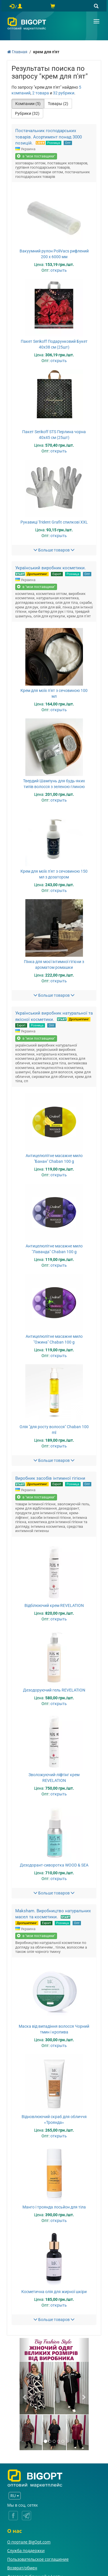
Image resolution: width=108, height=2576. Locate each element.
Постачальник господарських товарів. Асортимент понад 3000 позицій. (48, 137)
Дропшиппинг (37, 574)
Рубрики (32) (27, 113)
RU (14, 2495)
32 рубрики (63, 93)
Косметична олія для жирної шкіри (54, 2291)
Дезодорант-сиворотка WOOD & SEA (54, 1865)
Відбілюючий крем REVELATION (54, 1605)
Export (56, 574)
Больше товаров (54, 550)
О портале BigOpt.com (28, 2542)
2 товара (40, 93)
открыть (58, 270)
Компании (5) (28, 103)
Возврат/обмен (22, 2568)
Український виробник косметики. (50, 567)
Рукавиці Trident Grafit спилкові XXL (54, 522)
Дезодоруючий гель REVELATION (54, 1690)
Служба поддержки (26, 2550)
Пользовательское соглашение (38, 2559)
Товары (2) (58, 103)
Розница (53, 143)
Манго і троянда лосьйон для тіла (54, 2207)
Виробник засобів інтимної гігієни (50, 1478)
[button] (25, 2394)
